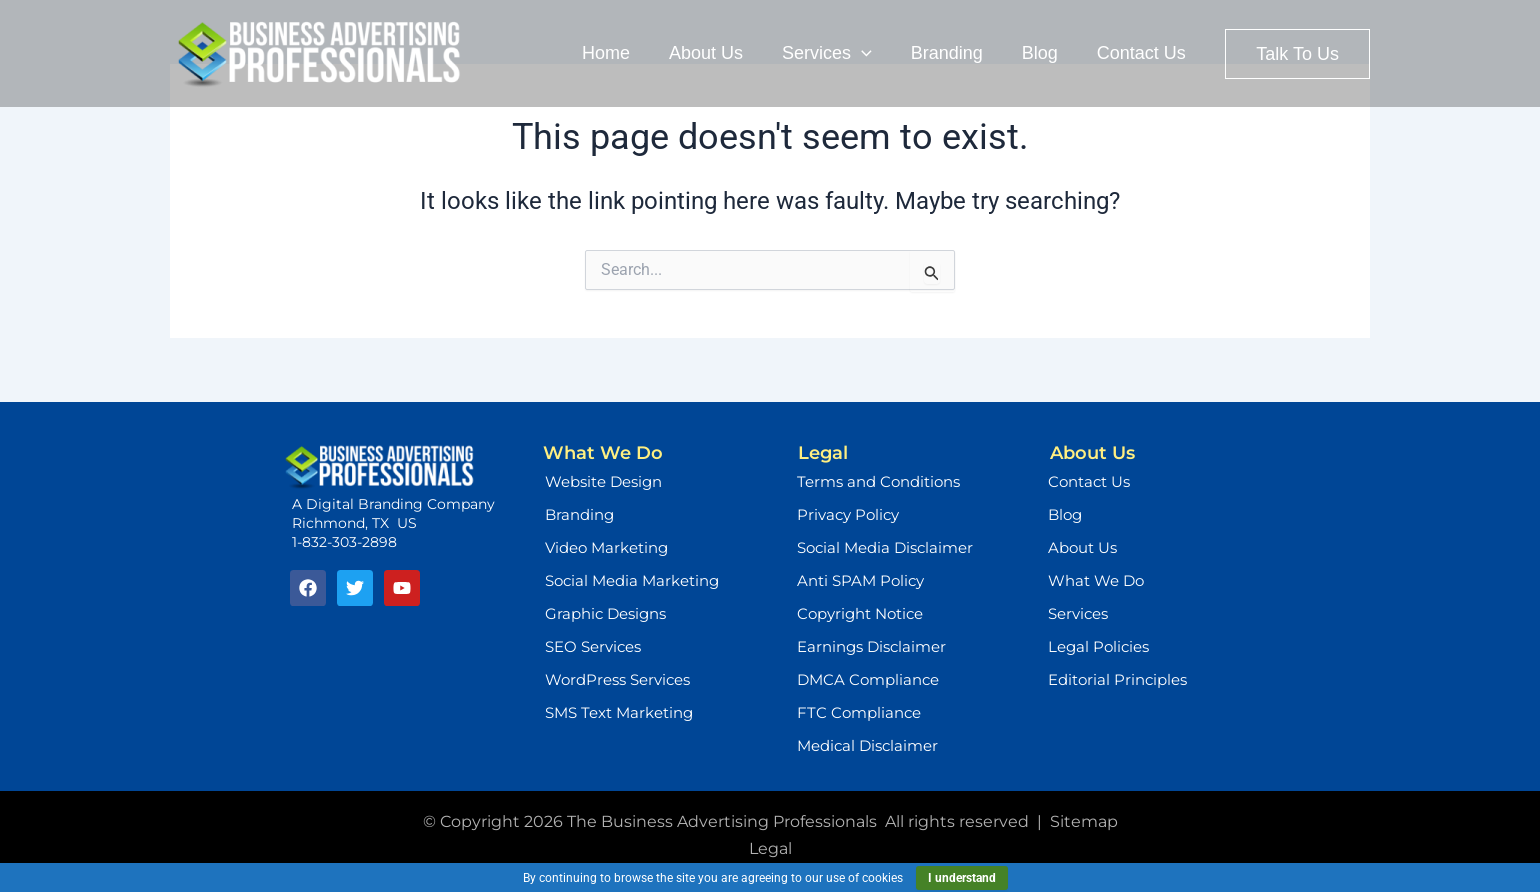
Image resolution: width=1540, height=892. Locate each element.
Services (1078, 613)
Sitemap (1084, 821)
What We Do (1096, 580)
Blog (1065, 514)
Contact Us (1089, 481)
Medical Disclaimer (867, 745)
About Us (1082, 547)
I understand (962, 878)
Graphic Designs (605, 613)
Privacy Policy (848, 514)
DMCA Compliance (868, 679)
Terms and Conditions (878, 481)
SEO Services (593, 646)
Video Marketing (606, 547)
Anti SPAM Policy (860, 580)
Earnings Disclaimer (871, 646)
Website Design (603, 481)
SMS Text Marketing (619, 712)
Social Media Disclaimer (885, 547)
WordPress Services (617, 679)
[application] (871, 54)
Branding (579, 514)
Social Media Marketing (632, 580)
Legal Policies (1098, 646)
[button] (1297, 54)
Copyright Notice (860, 613)
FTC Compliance (859, 712)
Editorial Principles (1117, 679)
